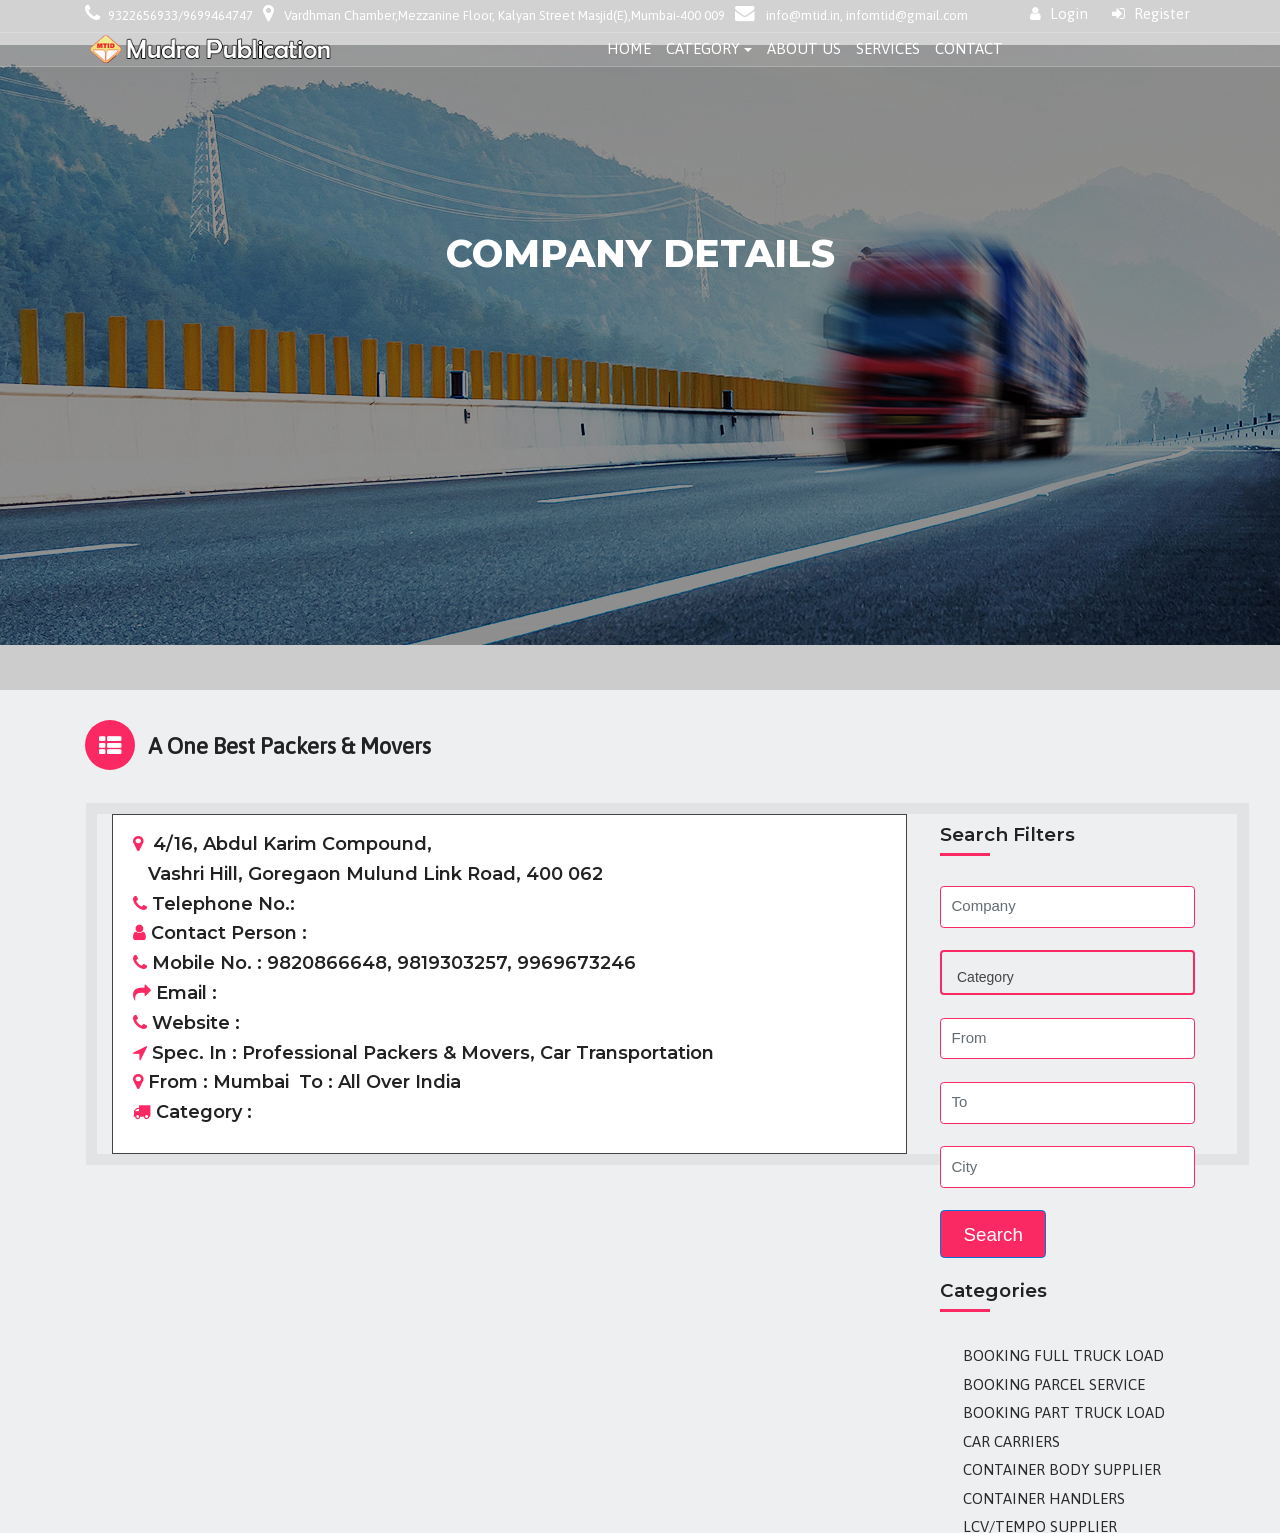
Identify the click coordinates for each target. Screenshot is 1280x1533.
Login (1059, 13)
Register (1151, 13)
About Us (804, 48)
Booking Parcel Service (1054, 1384)
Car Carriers (1011, 1441)
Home (629, 48)
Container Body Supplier (1062, 1469)
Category (703, 48)
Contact (969, 48)
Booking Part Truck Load (1064, 1412)
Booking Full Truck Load (1063, 1355)
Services (888, 48)
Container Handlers (1044, 1498)
